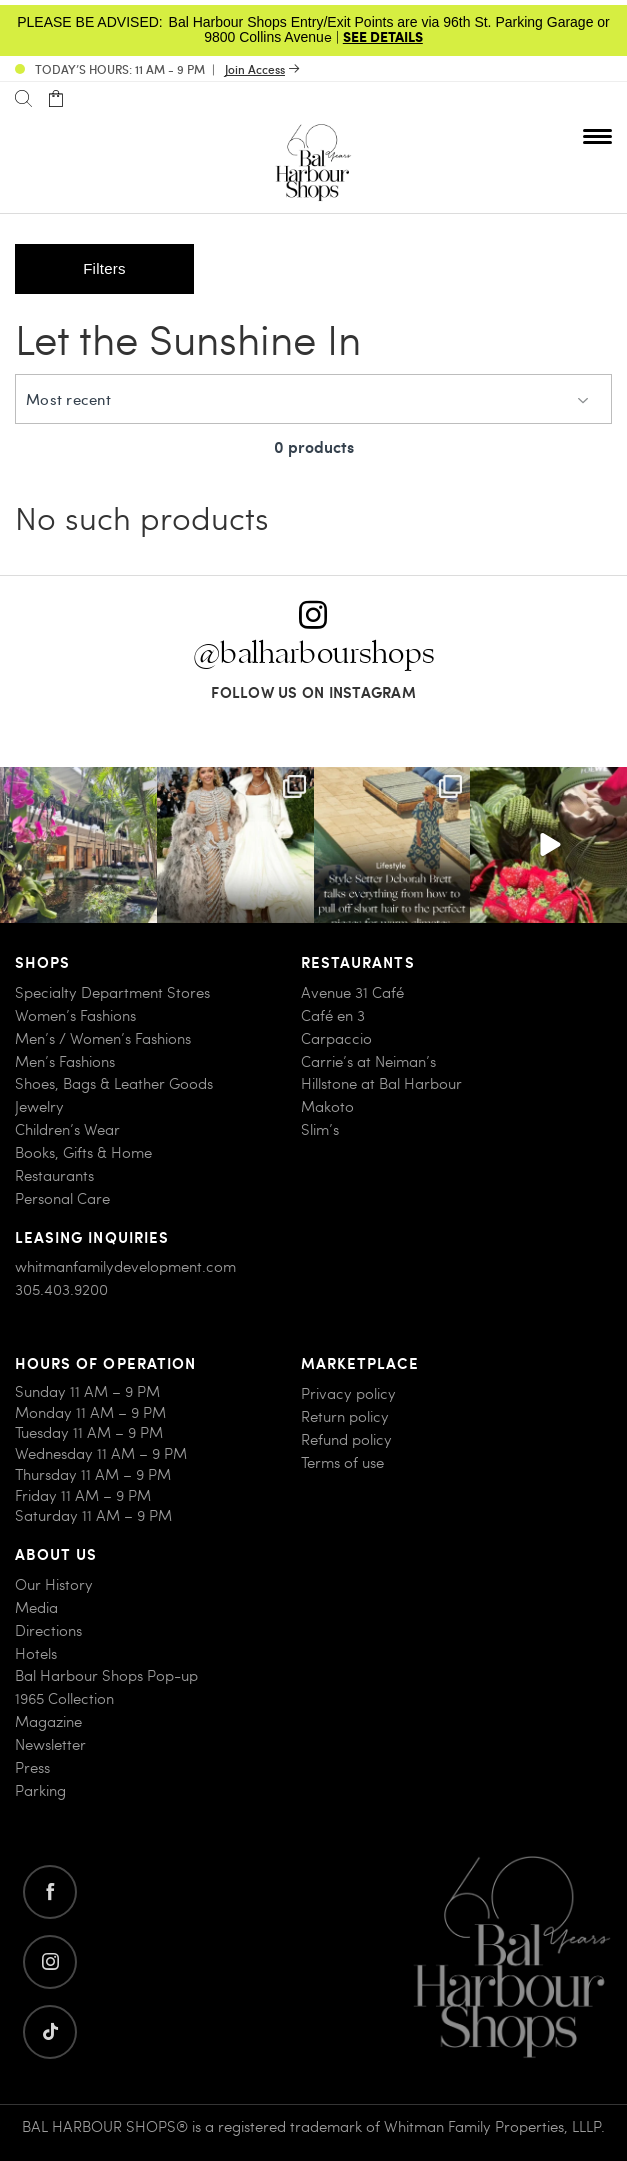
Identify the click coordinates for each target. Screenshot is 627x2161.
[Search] (23, 99)
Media (36, 1607)
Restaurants (54, 1175)
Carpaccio (336, 1038)
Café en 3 (333, 1015)
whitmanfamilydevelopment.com (125, 1267)
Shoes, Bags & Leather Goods (114, 1084)
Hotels (36, 1653)
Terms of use (342, 1462)
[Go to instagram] (50, 1962)
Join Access (255, 69)
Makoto (327, 1107)
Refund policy (346, 1439)
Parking (40, 1790)
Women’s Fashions (75, 1015)
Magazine (48, 1722)
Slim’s (320, 1130)
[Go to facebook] (50, 1892)
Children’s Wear (67, 1130)
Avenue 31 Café (352, 992)
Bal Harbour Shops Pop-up (106, 1676)
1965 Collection (64, 1699)
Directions (48, 1630)
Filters (104, 268)
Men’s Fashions (65, 1061)
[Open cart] (55, 99)
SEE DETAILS (383, 36)
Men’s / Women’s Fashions (103, 1038)
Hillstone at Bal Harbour (381, 1084)
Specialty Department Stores (112, 992)
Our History (54, 1584)
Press (32, 1767)
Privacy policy (348, 1393)
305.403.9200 (61, 1290)
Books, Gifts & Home (83, 1152)
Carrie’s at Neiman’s (368, 1061)
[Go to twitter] (50, 2032)
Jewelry (39, 1107)
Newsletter (50, 1744)
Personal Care (62, 1198)
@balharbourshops (314, 653)
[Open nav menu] (597, 136)
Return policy (345, 1416)
